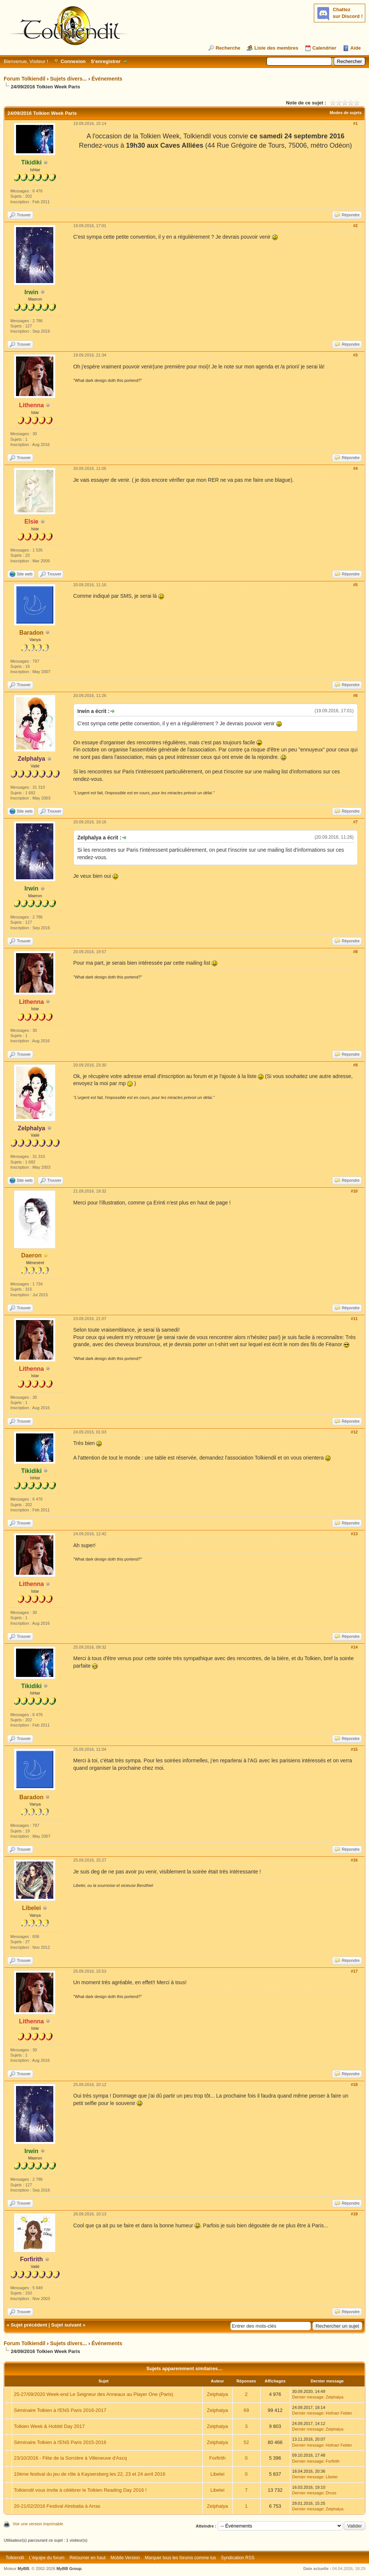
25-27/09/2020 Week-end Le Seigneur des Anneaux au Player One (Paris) (93, 2394)
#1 (355, 123)
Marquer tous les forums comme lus (180, 2557)
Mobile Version (125, 2557)
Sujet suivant (66, 2325)
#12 (354, 1432)
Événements (106, 79)
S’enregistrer (105, 61)
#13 (354, 1534)
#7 (355, 822)
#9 (355, 1065)
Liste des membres (276, 48)
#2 (355, 225)
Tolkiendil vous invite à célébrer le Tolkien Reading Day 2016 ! (80, 2490)
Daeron (31, 1255)
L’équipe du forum (46, 2557)
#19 (354, 2214)
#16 (354, 1860)
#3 (355, 355)
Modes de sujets (345, 112)
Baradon (31, 632)
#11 (354, 1318)
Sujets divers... (68, 79)
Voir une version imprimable (38, 2524)
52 (246, 2442)
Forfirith (217, 2458)
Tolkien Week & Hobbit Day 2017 (49, 2426)
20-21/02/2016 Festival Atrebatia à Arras (57, 2506)
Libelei (31, 1908)
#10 (354, 1191)
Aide (355, 48)
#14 (354, 1647)
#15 (354, 1749)
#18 (354, 2084)
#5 (355, 584)
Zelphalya (217, 2394)
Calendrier (324, 48)
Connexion (73, 61)
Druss (331, 2493)
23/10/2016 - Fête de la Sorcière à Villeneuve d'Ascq (70, 2458)
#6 (355, 695)
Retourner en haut (87, 2557)
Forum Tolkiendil (24, 79)
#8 (355, 951)
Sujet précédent (29, 2325)
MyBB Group (68, 2568)
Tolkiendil (15, 2557)
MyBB (23, 2568)
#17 (354, 1971)
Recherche (227, 48)
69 (246, 2410)
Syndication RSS (238, 2557)
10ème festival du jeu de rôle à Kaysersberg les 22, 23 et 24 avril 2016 (89, 2474)
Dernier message (308, 2397)
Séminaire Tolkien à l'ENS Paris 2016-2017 (60, 2410)
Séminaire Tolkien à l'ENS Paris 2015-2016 (60, 2442)
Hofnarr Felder (339, 2413)
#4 (355, 468)
